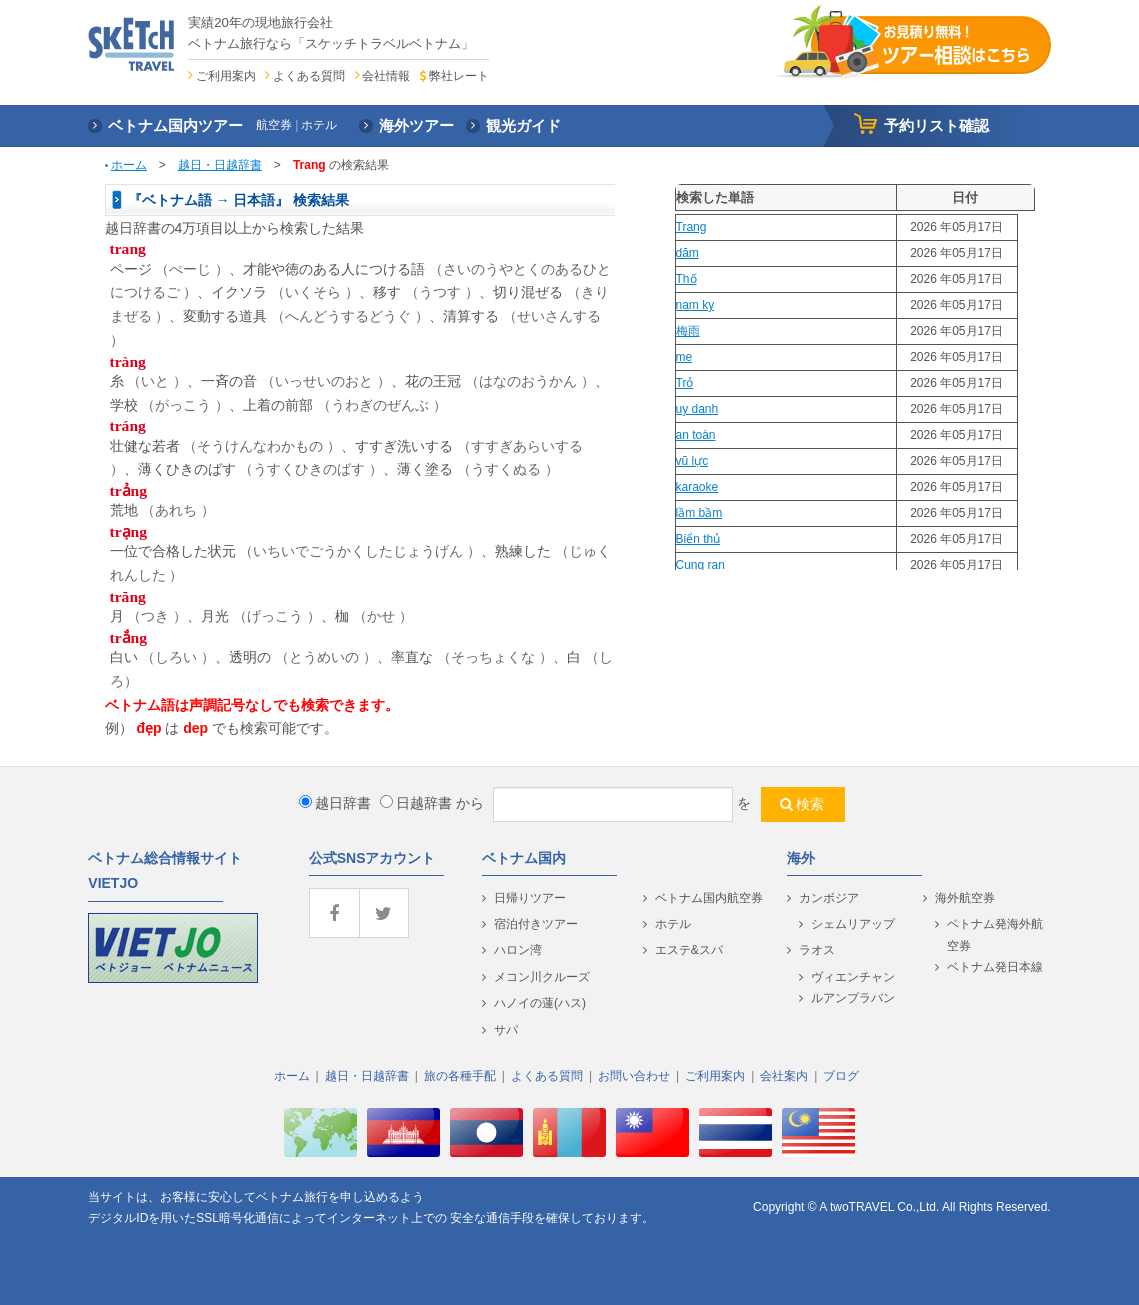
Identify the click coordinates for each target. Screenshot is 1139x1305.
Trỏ (685, 383)
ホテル (673, 924)
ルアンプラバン (853, 998)
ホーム (129, 165)
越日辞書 (335, 803)
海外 (801, 858)
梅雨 (688, 331)
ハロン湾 (518, 950)
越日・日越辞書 (220, 165)
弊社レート (459, 76)
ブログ (841, 1076)
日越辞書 (416, 803)
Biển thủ (698, 539)
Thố (686, 279)
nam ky (695, 305)
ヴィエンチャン (853, 977)
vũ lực (692, 461)
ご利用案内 (226, 76)
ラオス (817, 950)
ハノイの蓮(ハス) (540, 1003)
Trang (691, 227)
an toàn (696, 435)
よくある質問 (309, 76)
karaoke (697, 487)
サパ (506, 1030)
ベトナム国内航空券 (709, 898)
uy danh (697, 409)
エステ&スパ (689, 950)
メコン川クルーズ (542, 977)
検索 (810, 804)
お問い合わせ (634, 1076)
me (684, 357)
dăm (687, 253)
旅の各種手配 (460, 1076)
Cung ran (700, 565)
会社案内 (784, 1076)
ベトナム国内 (524, 858)
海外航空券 (965, 898)
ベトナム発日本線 (995, 967)
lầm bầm (699, 513)
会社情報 (386, 76)
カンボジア (829, 898)
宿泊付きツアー (536, 924)
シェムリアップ (853, 924)
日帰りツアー (530, 898)
